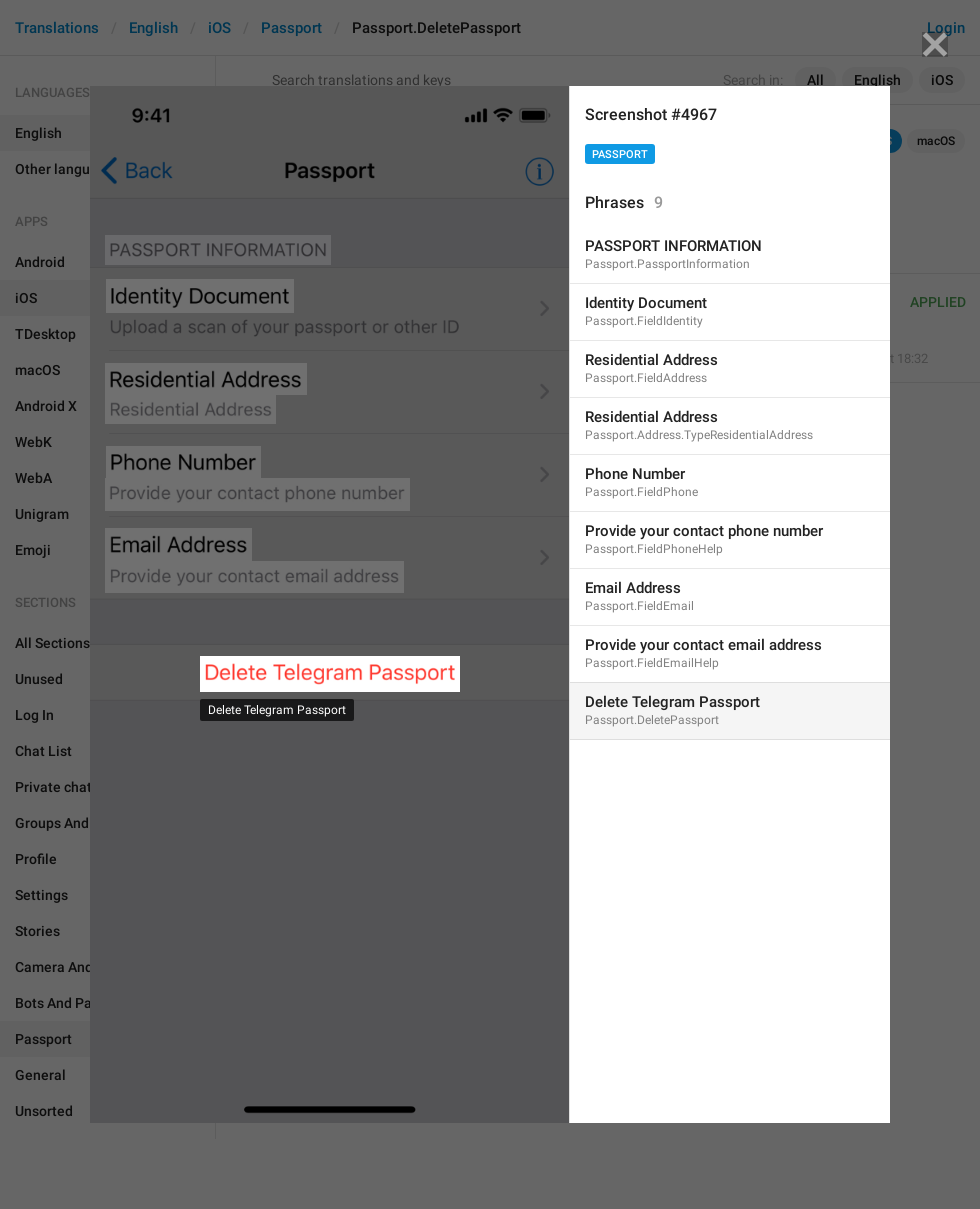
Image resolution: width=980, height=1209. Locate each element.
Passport (620, 154)
